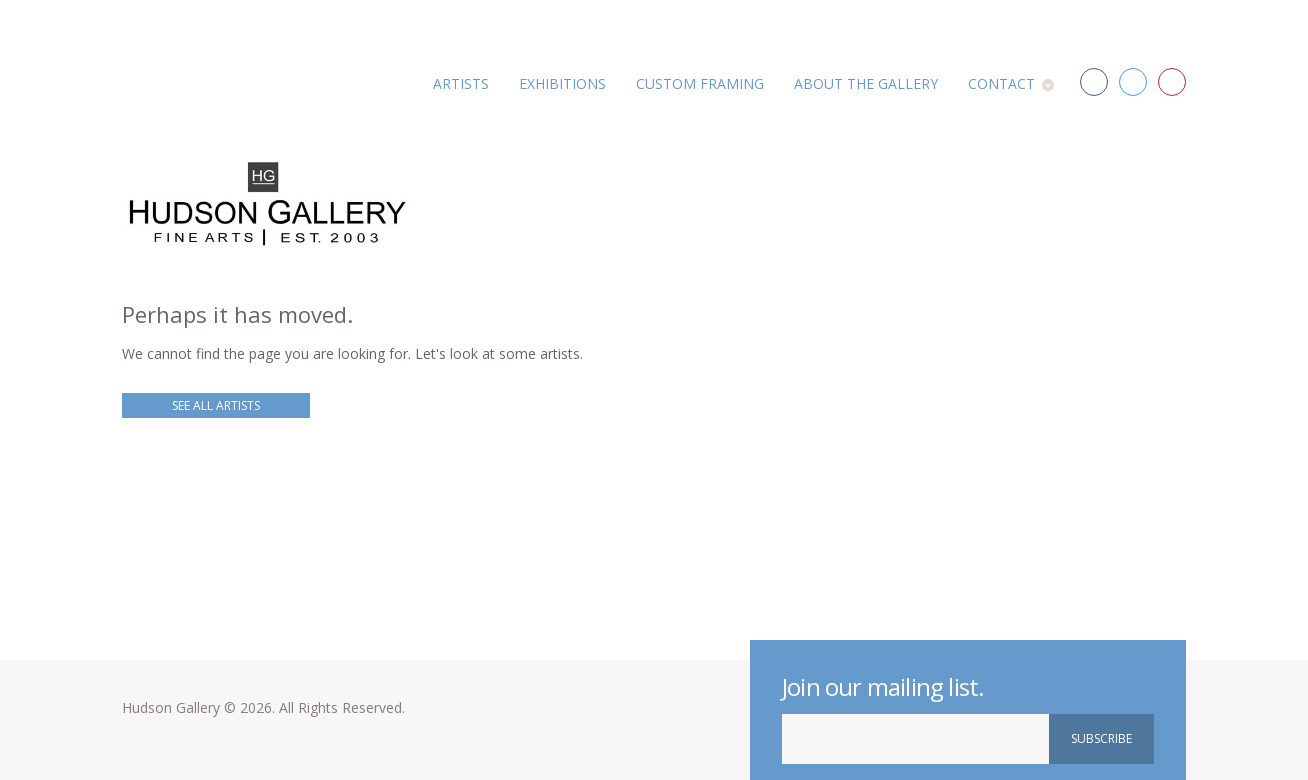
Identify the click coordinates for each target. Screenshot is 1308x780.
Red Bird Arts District (1172, 82)
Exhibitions (562, 83)
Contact (1001, 83)
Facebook (1094, 82)
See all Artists (216, 405)
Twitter (1133, 82)
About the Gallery (866, 83)
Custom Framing (700, 83)
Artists (461, 83)
